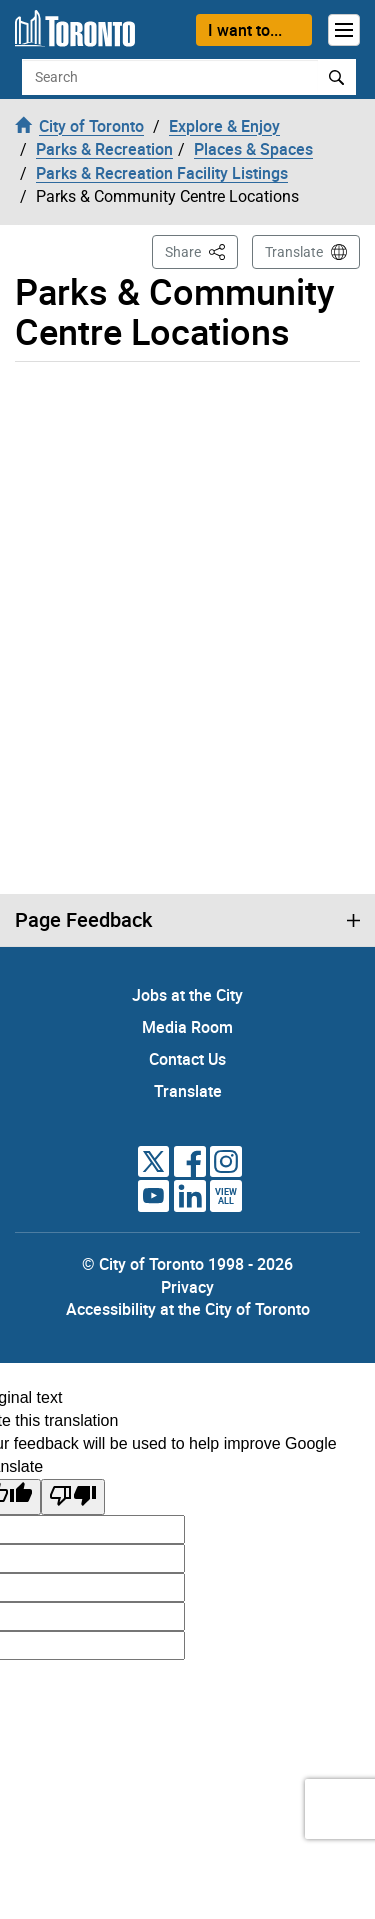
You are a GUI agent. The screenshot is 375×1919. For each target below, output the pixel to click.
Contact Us (187, 1059)
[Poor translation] (73, 1497)
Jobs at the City (187, 995)
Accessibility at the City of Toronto (188, 1309)
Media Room (187, 1027)
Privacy (187, 1287)
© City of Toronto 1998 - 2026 (187, 1264)
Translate (294, 252)
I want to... (245, 30)
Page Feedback (83, 920)
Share (201, 250)
